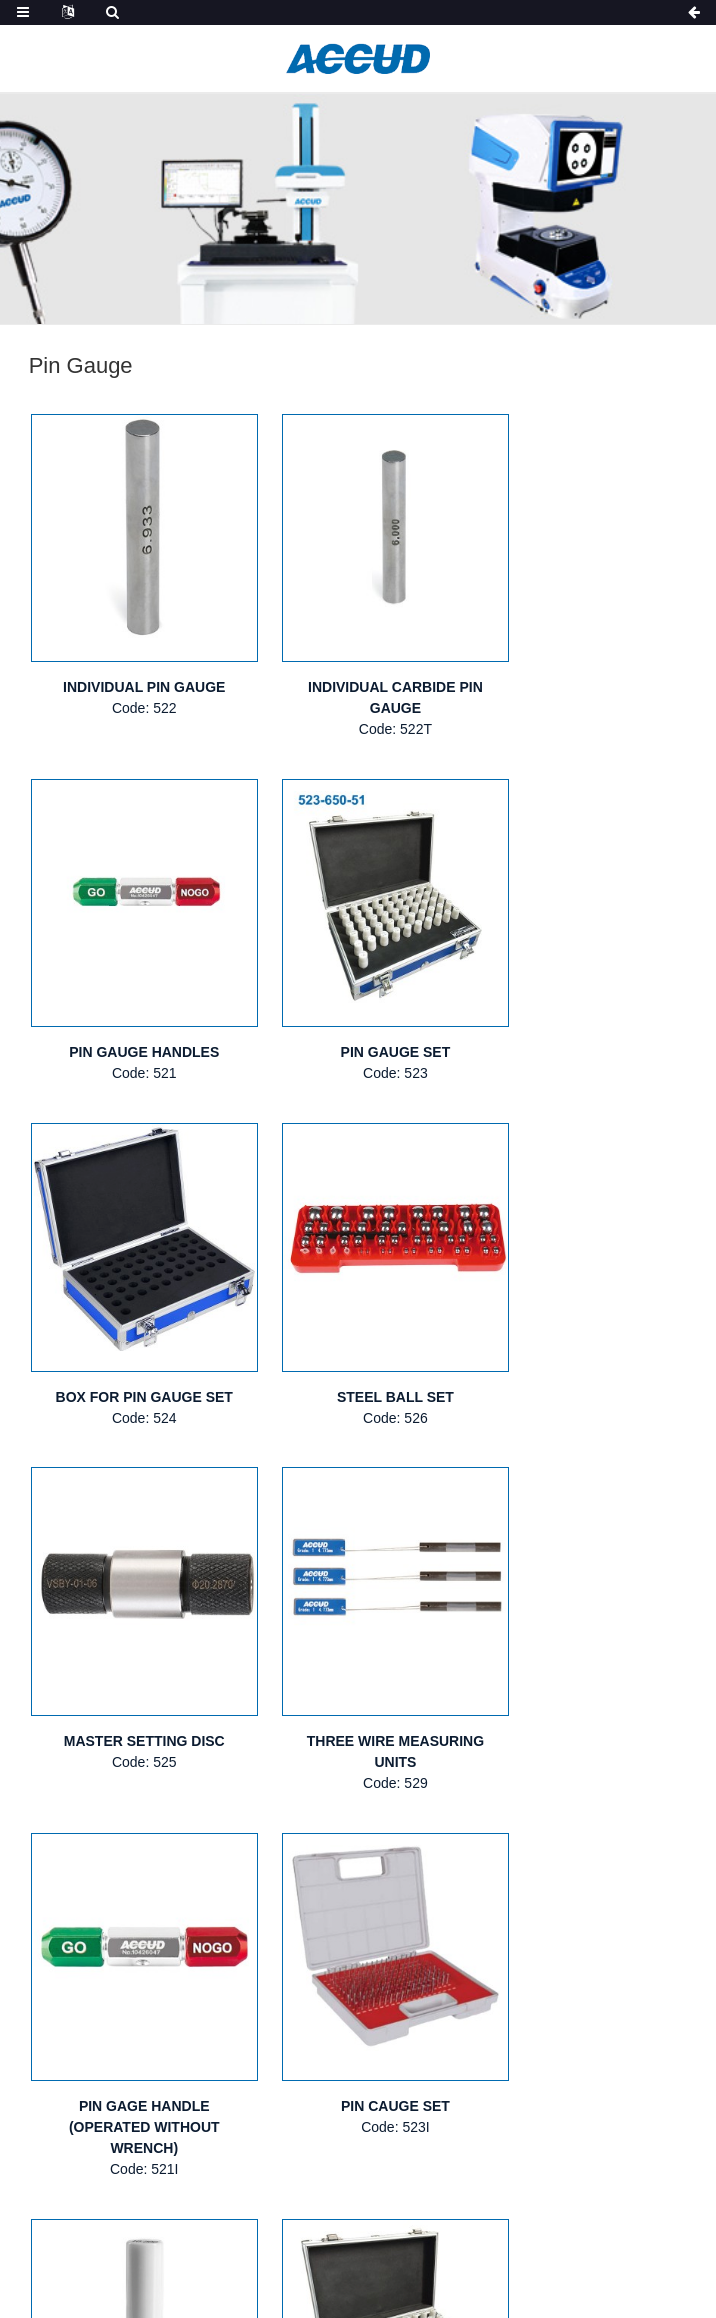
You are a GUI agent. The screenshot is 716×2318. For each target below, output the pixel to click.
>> (385, 1799)
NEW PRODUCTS (409, 2110)
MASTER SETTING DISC (131, 1321)
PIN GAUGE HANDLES (584, 661)
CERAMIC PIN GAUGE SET (584, 1682)
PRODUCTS (279, 2110)
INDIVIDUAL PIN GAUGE (132, 661)
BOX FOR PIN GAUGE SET (357, 1001)
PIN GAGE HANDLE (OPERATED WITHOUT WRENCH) (584, 1342)
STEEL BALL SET (584, 1001)
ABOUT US (170, 2110)
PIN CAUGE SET (131, 1682)
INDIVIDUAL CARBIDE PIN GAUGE (358, 671)
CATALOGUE (543, 2110)
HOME (80, 2110)
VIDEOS (645, 2110)
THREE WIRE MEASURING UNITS (357, 1331)
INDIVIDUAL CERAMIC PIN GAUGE (358, 1692)
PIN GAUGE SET (132, 1001)
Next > (326, 1799)
